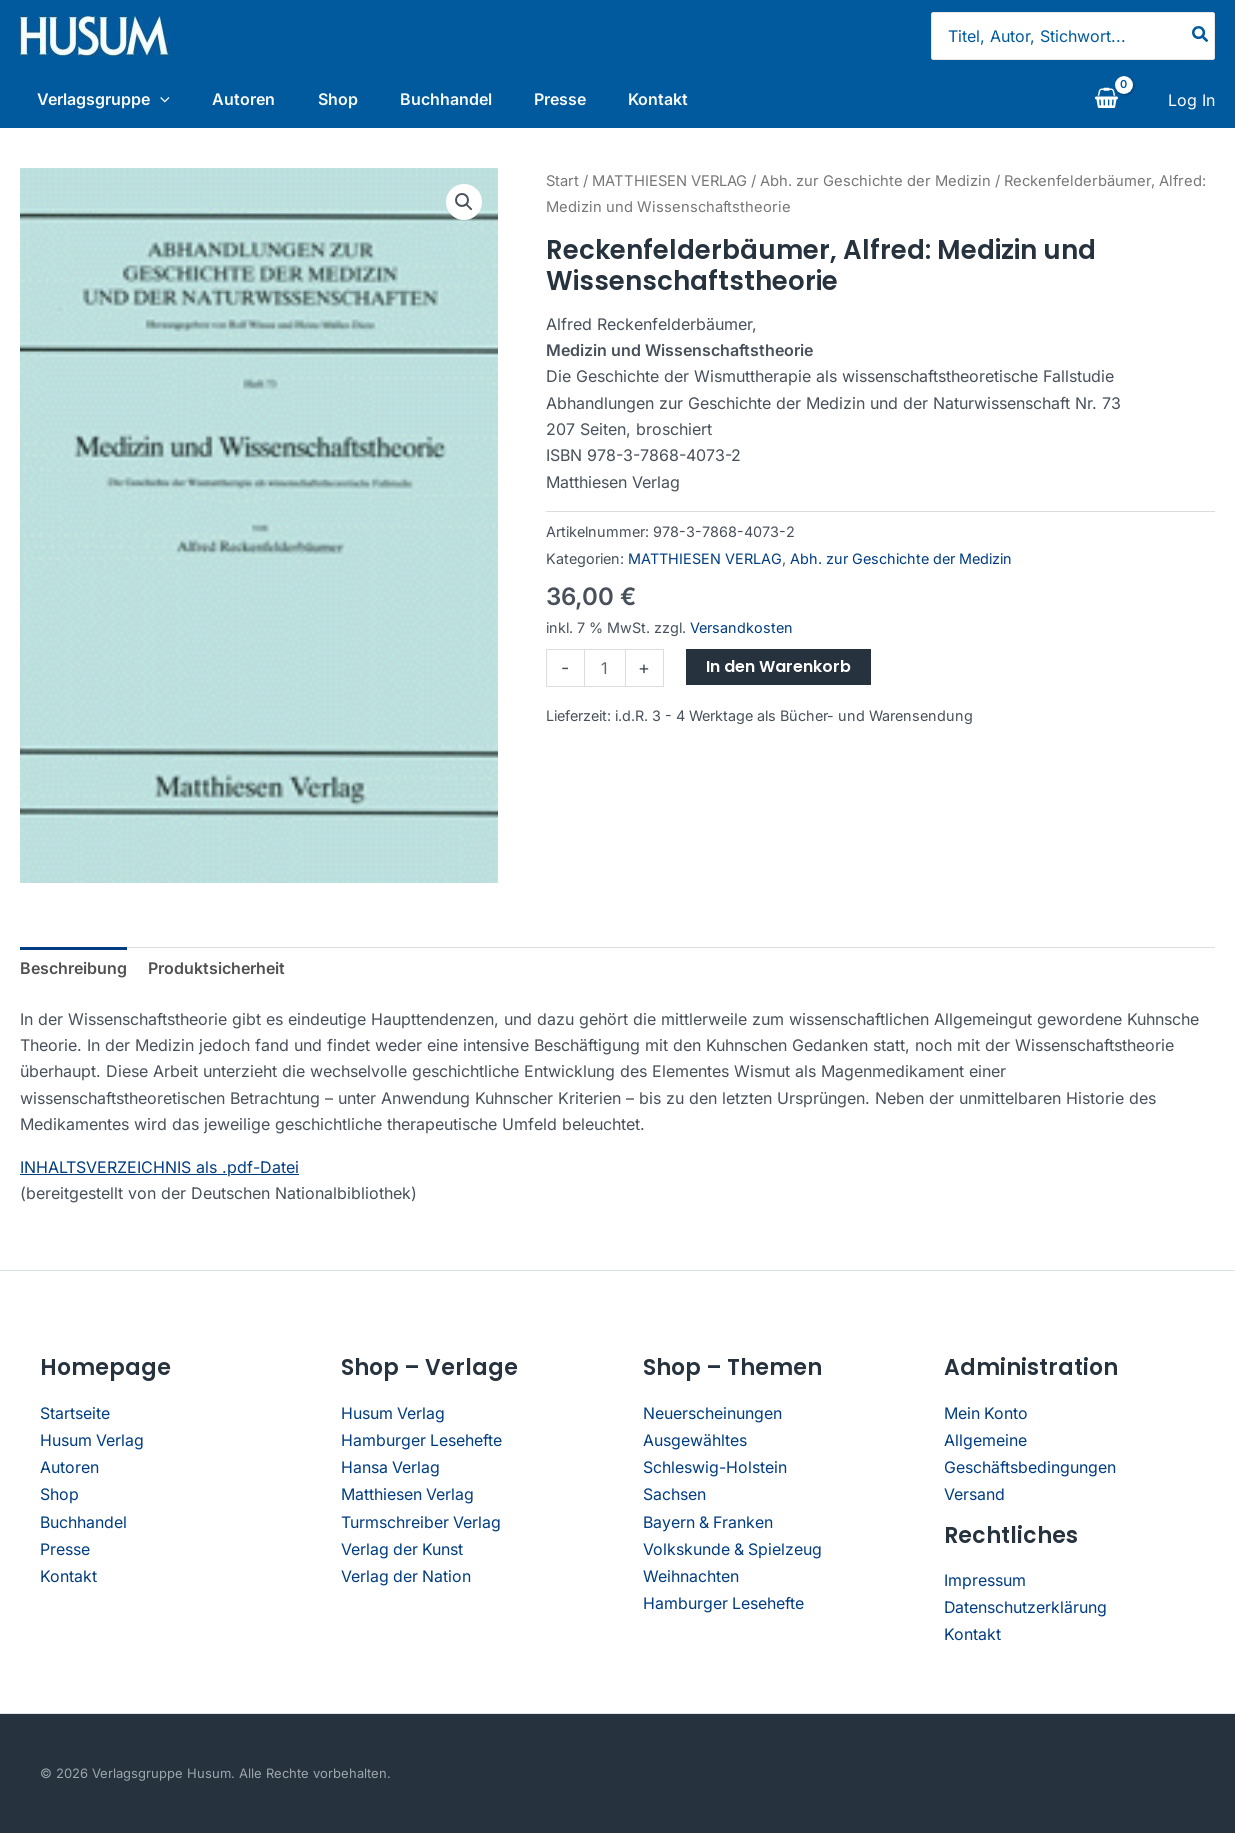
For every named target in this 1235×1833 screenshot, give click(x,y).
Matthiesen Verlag (408, 1497)
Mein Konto (986, 1418)
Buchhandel (455, 99)
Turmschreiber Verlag (421, 1524)
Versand (974, 1497)
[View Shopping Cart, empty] (1106, 103)
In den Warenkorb (778, 672)
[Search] (1201, 36)
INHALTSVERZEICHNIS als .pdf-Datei (159, 1172)
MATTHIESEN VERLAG (669, 186)
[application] (155, 99)
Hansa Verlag (391, 1471)
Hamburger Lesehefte (422, 1444)
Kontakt (677, 99)
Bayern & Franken (709, 1524)
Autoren (243, 99)
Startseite (75, 1418)
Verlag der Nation (407, 1576)
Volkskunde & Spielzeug (733, 1550)
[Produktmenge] (605, 674)
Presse (574, 99)
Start (562, 186)
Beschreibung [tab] (73, 974)
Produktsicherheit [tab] (216, 974)
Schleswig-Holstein (715, 1471)
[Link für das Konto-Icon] (1191, 103)
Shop (342, 99)
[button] (464, 207)
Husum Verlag (92, 1444)
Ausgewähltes (695, 1444)
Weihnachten (691, 1576)
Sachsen (674, 1497)
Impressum (985, 1582)
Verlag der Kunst (403, 1550)
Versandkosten (741, 632)
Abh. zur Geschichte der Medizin (875, 186)
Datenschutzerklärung (1026, 1608)
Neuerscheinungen (712, 1418)
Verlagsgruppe (98, 99)
